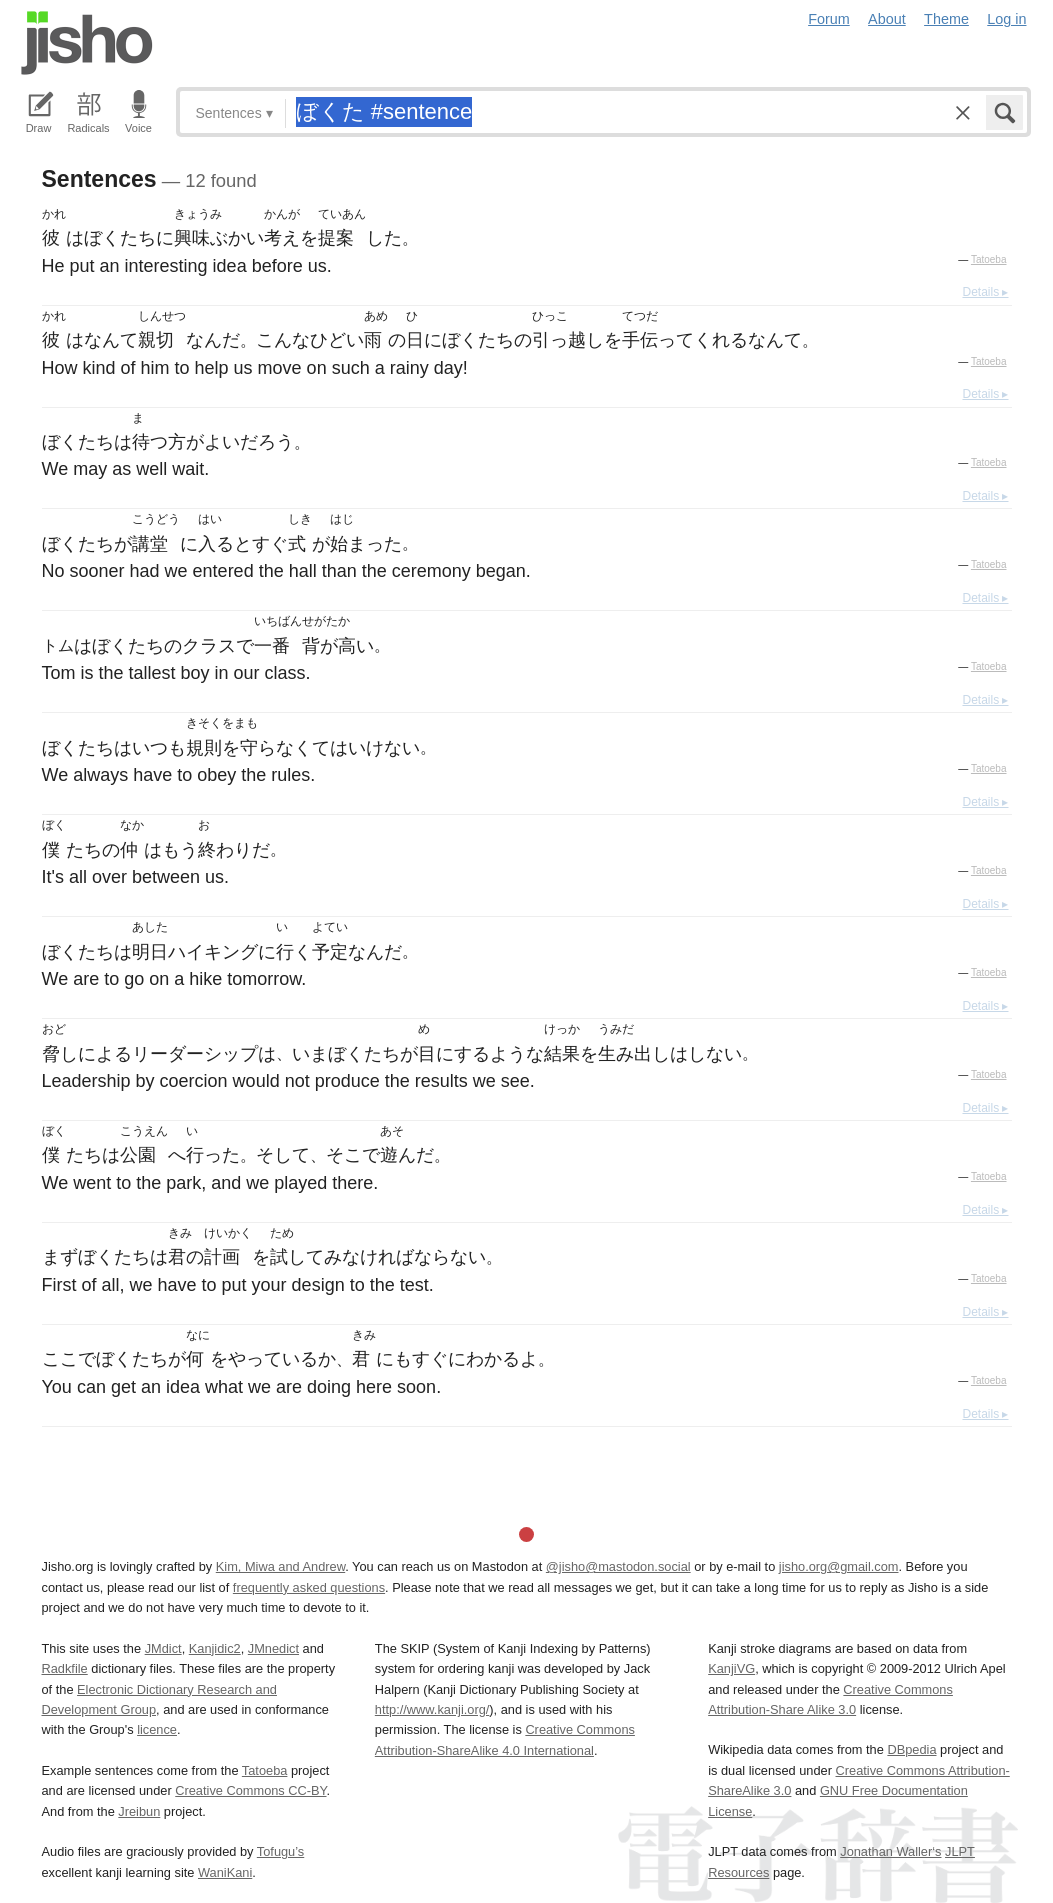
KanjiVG (731, 1668)
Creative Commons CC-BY (250, 1790)
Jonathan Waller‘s (890, 1851)
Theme (946, 19)
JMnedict (273, 1648)
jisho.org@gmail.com (839, 1566)
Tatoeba (989, 259)
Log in (1006, 19)
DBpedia (911, 1749)
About (887, 19)
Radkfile (65, 1668)
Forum (829, 19)
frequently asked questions (309, 1587)
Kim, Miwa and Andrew (280, 1566)
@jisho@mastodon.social (618, 1566)
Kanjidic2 (215, 1648)
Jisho (87, 43)
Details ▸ (985, 292)
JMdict (163, 1648)
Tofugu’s (280, 1851)
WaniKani (225, 1872)
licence (157, 1729)
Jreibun (139, 1811)
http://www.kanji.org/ (432, 1709)
